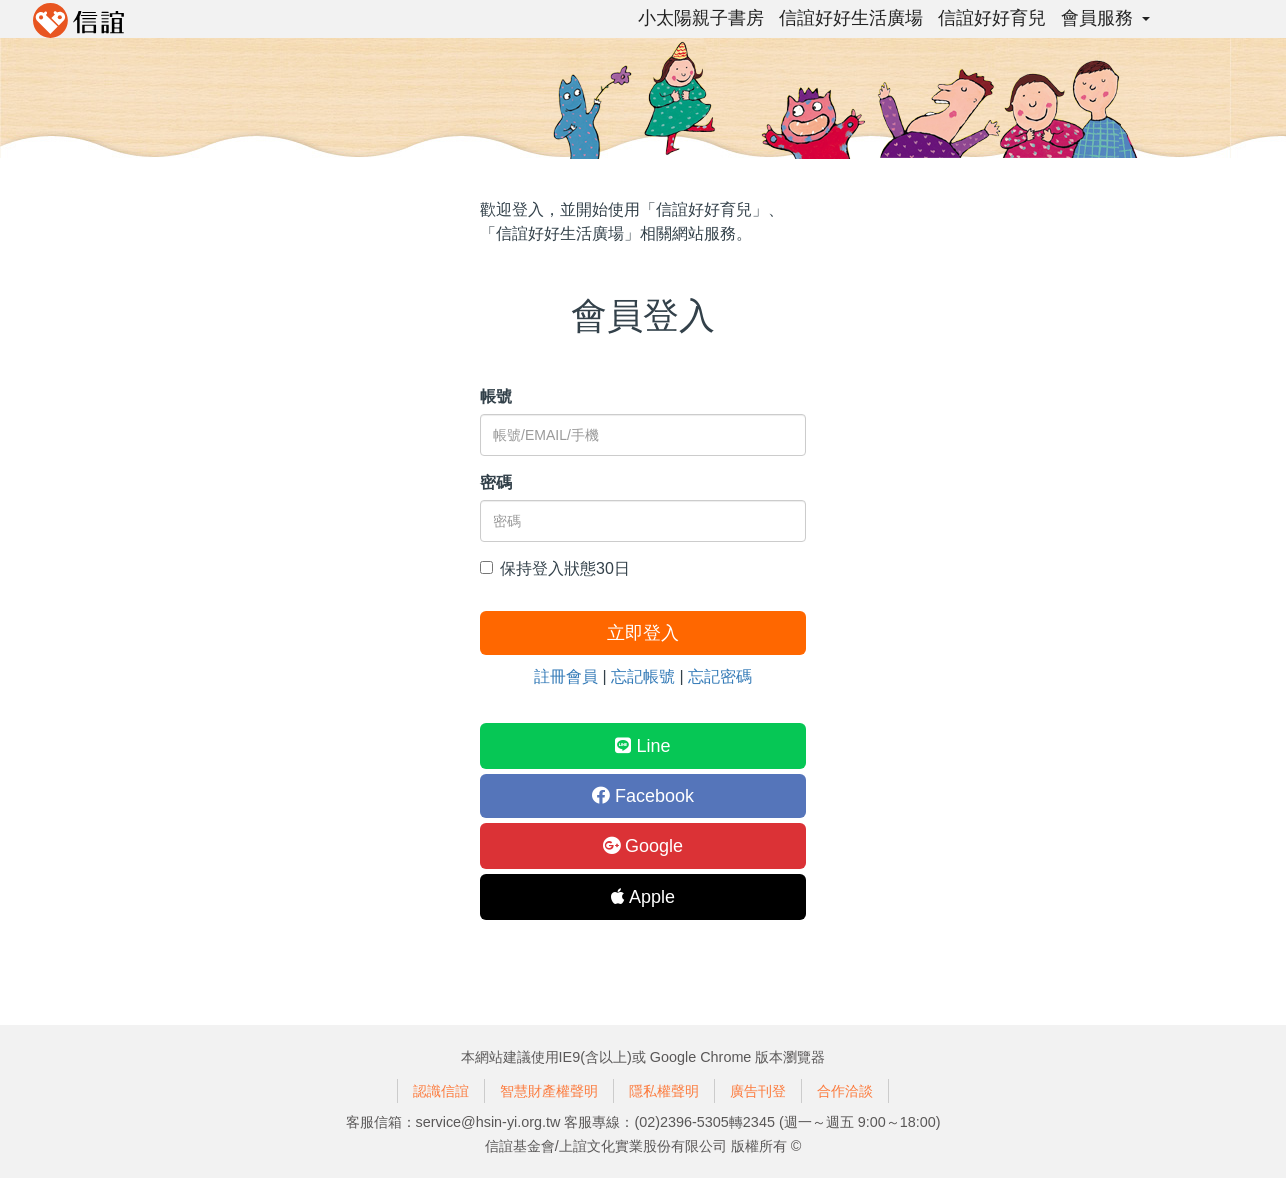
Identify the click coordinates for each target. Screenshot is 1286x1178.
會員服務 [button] (1105, 18)
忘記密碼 (720, 676)
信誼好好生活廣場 (851, 18)
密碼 (496, 482)
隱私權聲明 (664, 1091)
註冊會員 (566, 676)
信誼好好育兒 (992, 18)
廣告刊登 (758, 1091)
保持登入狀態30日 (555, 568)
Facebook (643, 796)
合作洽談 (845, 1091)
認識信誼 (441, 1091)
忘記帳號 (643, 676)
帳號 (496, 396)
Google (643, 846)
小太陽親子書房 (701, 18)
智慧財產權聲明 (549, 1091)
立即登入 (643, 633)
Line (642, 746)
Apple (643, 897)
